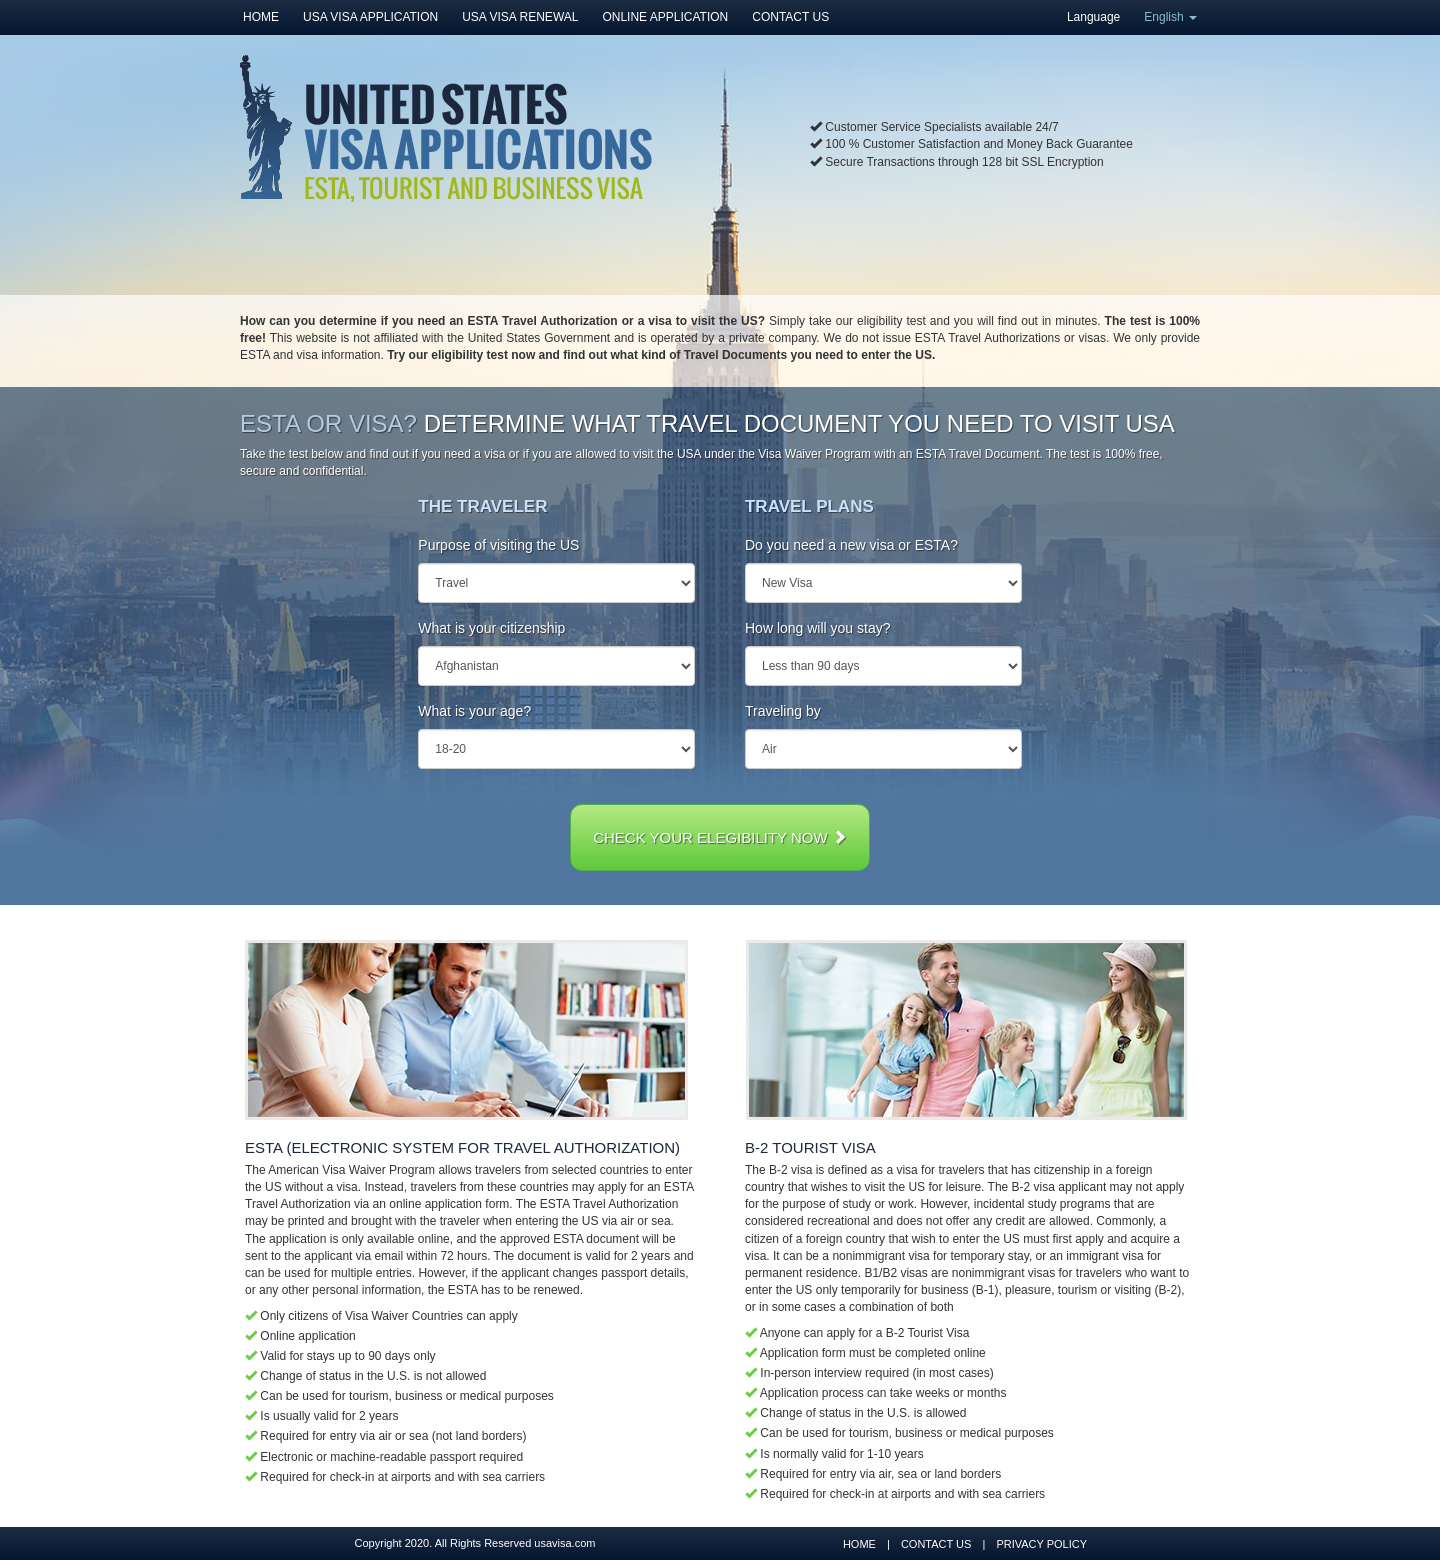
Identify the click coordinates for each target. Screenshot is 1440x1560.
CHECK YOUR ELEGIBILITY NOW (720, 837)
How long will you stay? (818, 628)
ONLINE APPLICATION (665, 17)
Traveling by (783, 711)
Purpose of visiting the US (498, 545)
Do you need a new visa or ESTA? (851, 545)
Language (1093, 17)
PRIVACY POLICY (1041, 1544)
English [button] (1170, 17)
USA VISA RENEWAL (520, 17)
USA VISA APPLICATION (370, 17)
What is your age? (474, 711)
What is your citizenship (491, 628)
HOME (261, 17)
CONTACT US (790, 17)
